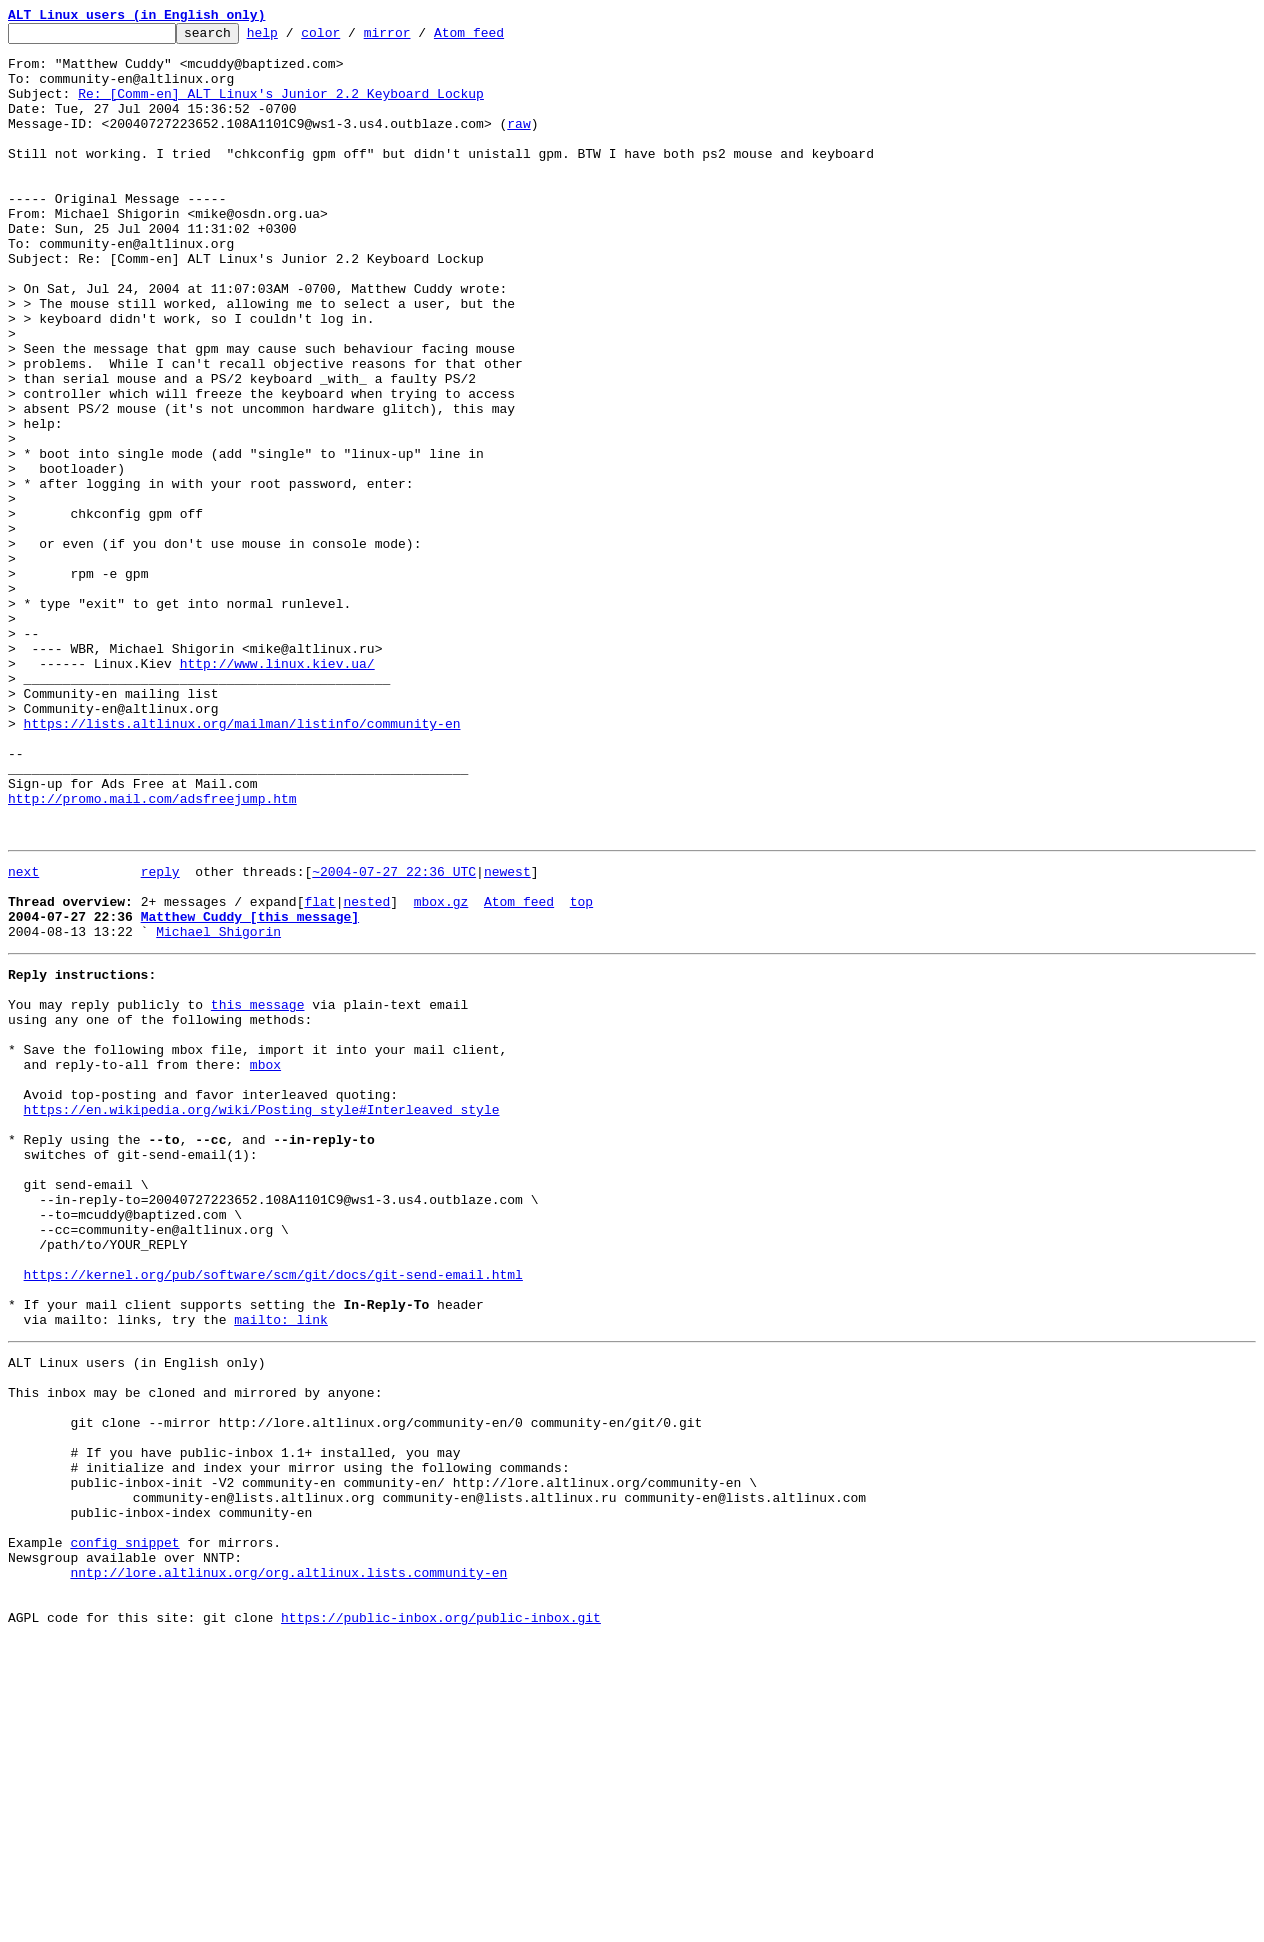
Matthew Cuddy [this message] (250, 1090)
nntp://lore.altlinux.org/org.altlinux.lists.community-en (288, 1866)
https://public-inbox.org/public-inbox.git (441, 1920)
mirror (418, 38)
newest (507, 1036)
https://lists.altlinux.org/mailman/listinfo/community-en (242, 864)
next (23, 1036)
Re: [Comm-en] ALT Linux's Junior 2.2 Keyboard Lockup (281, 108)
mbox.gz (441, 1072)
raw (518, 144)
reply (160, 1036)
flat (319, 1072)
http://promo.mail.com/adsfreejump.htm (152, 954)
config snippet (124, 1830)
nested (366, 1072)
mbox (265, 1262)
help (293, 38)
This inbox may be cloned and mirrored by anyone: (195, 1650)
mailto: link (281, 1568)
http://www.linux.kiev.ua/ (277, 792)
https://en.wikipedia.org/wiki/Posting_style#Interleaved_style (262, 1316)
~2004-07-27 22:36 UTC (394, 1036)
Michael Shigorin (218, 1108)
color (351, 38)
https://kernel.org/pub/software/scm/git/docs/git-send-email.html (273, 1514)
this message (258, 1190)
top (581, 1072)
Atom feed (500, 38)
